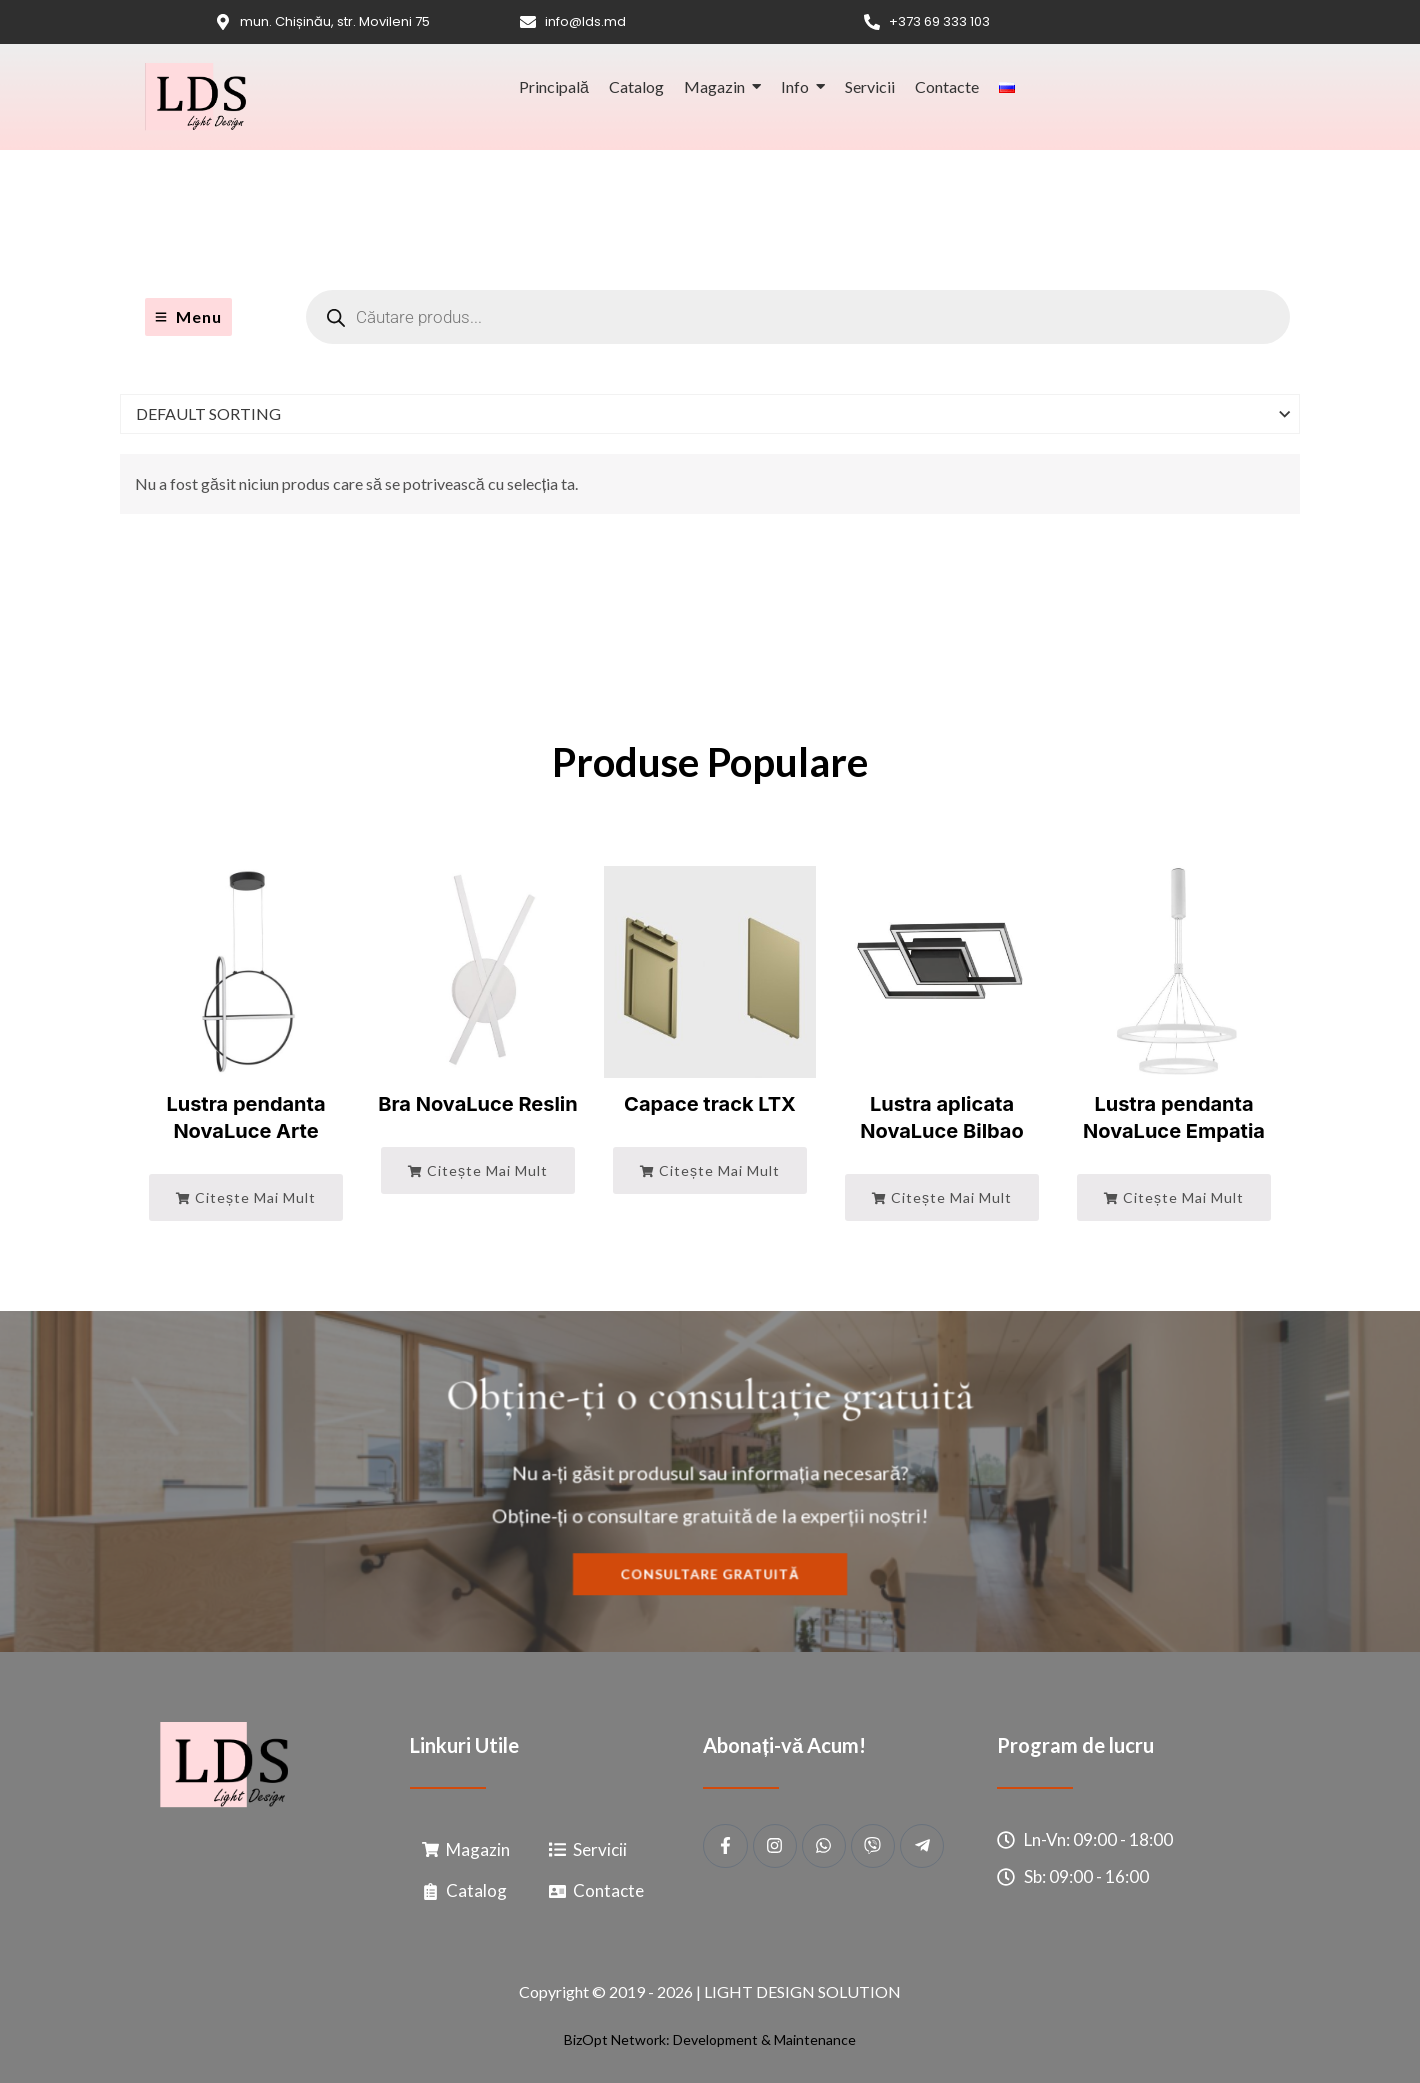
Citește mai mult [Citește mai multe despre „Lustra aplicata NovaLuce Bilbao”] (942, 1197)
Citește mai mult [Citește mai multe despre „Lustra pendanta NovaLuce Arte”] (246, 1197)
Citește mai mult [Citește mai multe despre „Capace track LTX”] (710, 1170)
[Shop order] (710, 414)
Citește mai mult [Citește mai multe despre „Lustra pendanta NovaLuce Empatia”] (1174, 1197)
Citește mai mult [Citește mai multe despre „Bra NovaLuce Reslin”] (478, 1170)
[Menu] (188, 317)
